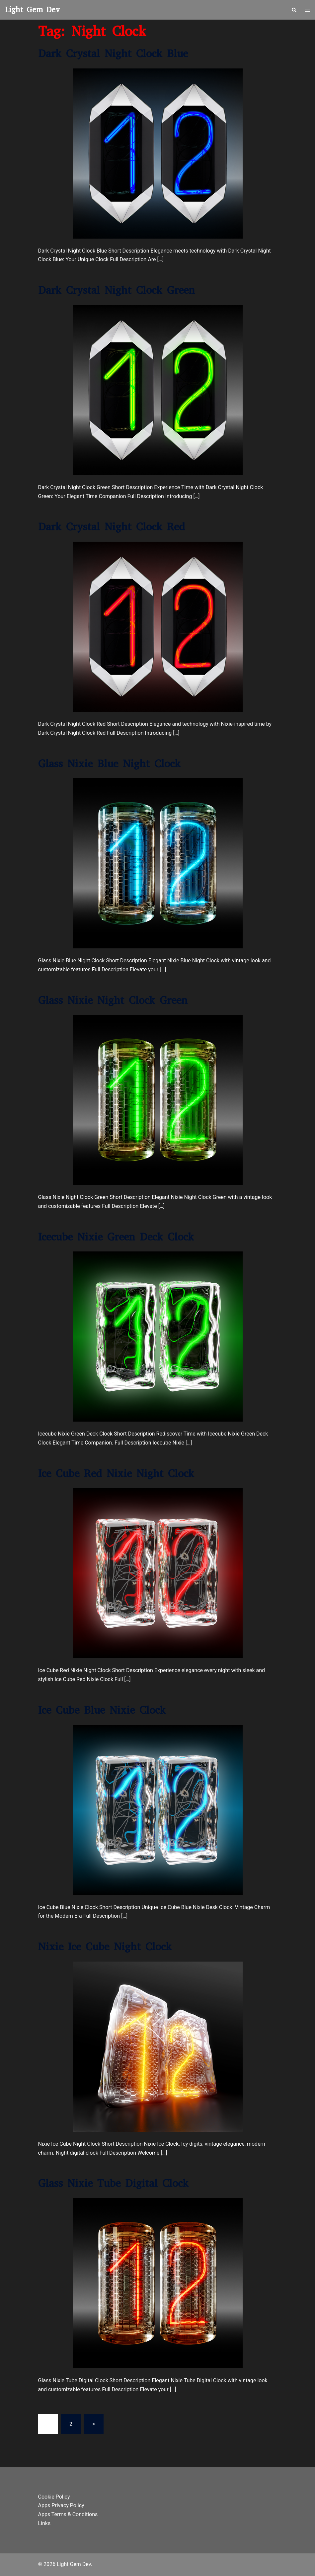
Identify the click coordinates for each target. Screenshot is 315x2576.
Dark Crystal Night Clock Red (111, 527)
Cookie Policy (54, 2497)
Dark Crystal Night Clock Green (116, 290)
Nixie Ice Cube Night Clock (105, 1947)
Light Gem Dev (33, 9)
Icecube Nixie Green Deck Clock (116, 1237)
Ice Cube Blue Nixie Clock (102, 1710)
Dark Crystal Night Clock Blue (113, 54)
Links (44, 2523)
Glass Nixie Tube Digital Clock (113, 2183)
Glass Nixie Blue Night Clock (109, 764)
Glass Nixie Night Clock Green (113, 1000)
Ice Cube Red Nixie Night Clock (116, 1473)
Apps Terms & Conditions (68, 2514)
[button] (293, 9)
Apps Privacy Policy (61, 2505)
